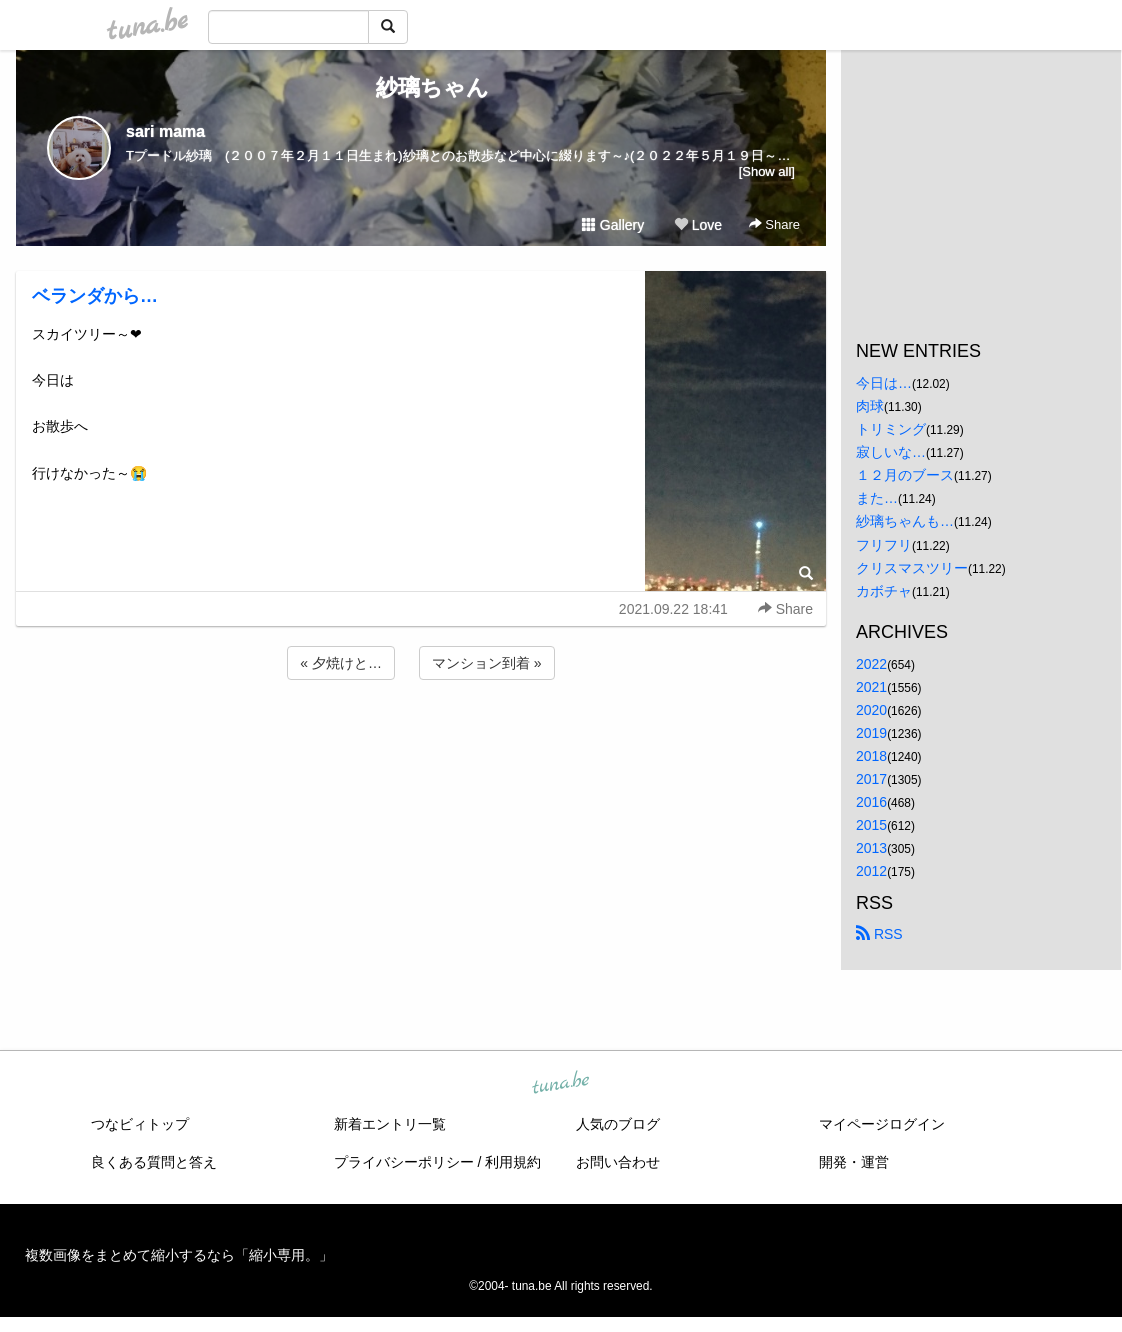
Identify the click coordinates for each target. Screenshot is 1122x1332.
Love (698, 225)
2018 (871, 756)
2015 (871, 825)
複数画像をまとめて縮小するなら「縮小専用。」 (179, 1255)
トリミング (891, 429)
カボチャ (884, 591)
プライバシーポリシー (404, 1162)
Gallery (613, 225)
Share (774, 224)
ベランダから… (95, 296)
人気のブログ (618, 1124)
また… (877, 498)
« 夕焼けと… (341, 663)
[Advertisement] (421, 738)
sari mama (165, 131)
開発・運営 (854, 1162)
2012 (871, 871)
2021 (871, 687)
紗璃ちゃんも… (905, 521)
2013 (871, 848)
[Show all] (767, 171)
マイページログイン (882, 1124)
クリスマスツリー (912, 568)
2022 (871, 664)
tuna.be (560, 1083)
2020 (871, 710)
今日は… (884, 383)
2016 (871, 802)
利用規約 (513, 1162)
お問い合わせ (618, 1162)
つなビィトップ (140, 1124)
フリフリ (884, 545)
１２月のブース (905, 475)
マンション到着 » (487, 663)
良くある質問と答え (154, 1162)
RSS (879, 934)
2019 (871, 733)
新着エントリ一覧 (390, 1124)
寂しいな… (891, 452)
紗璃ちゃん (421, 87)
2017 (871, 779)
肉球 (870, 406)
